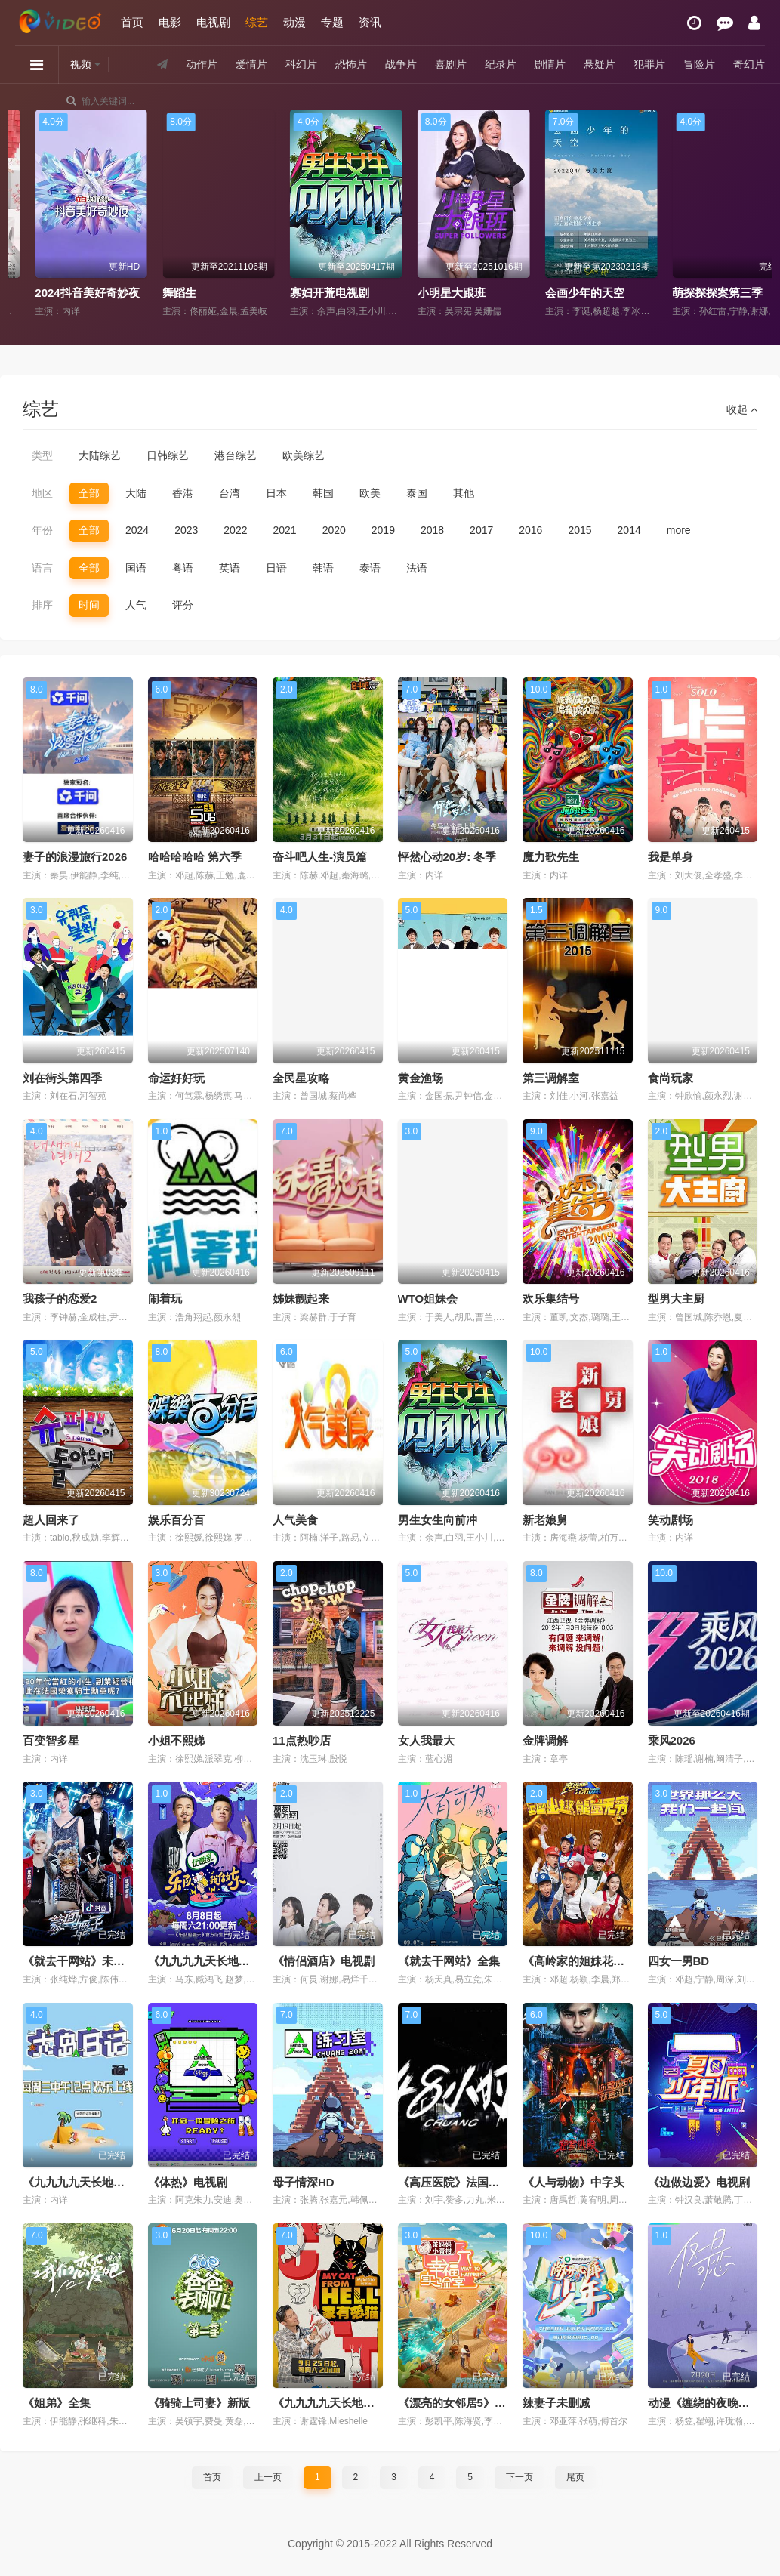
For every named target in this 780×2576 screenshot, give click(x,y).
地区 (42, 493)
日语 (276, 568)
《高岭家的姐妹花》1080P (590, 1960)
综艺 (256, 22)
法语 (416, 568)
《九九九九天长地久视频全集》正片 (238, 1960)
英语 (229, 568)
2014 (629, 530)
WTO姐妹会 (428, 1298)
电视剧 (213, 22)
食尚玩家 (670, 1078)
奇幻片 (749, 64)
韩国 (323, 493)
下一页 (519, 2477)
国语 (135, 568)
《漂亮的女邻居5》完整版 (463, 2402)
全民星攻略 (301, 1078)
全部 (89, 493)
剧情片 (550, 64)
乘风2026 (671, 1740)
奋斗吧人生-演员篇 (320, 856)
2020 (334, 530)
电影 (170, 22)
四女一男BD (679, 1960)
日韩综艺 (167, 455)
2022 (235, 530)
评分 (182, 605)
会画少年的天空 (692, 292)
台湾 (229, 493)
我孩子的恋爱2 (60, 1298)
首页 (132, 22)
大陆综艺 (100, 455)
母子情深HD (304, 2182)
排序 (42, 605)
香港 (182, 493)
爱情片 (251, 64)
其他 (463, 493)
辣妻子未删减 (556, 2402)
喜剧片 (451, 64)
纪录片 (500, 64)
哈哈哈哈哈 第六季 (195, 856)
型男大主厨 (676, 1298)
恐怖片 (351, 64)
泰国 (416, 493)
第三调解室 (551, 1078)
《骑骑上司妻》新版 (199, 2402)
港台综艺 (235, 455)
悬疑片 (599, 64)
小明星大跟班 (559, 292)
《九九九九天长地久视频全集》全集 (363, 2402)
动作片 (201, 64)
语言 (42, 568)
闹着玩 (165, 1298)
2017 (481, 530)
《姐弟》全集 (57, 2402)
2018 (432, 530)
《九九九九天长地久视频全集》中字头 (119, 2182)
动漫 (294, 22)
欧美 (370, 493)
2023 (186, 530)
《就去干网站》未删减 (79, 1960)
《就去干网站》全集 (449, 1960)
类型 (42, 455)
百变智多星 (51, 1740)
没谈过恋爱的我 (54, 292)
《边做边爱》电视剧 (699, 2182)
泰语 (370, 568)
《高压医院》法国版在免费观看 (477, 2182)
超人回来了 (51, 1519)
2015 (579, 530)
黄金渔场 (420, 1078)
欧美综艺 (303, 455)
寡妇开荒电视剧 (436, 292)
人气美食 (295, 1519)
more (679, 530)
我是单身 (670, 856)
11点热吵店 (302, 1740)
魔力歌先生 (551, 856)
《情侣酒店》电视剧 (324, 1960)
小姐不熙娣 (176, 1740)
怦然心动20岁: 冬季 (447, 856)
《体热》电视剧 (187, 2182)
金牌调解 (545, 1740)
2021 (284, 530)
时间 (89, 605)
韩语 (323, 568)
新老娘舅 (545, 1519)
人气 (135, 605)
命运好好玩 (176, 1078)
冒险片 (699, 64)
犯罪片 (649, 64)
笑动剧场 (670, 1519)
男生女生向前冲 (437, 1519)
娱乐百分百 (176, 1519)
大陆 (135, 493)
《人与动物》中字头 (573, 2182)
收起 (741, 409)
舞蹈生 (287, 292)
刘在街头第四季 (62, 1078)
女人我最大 (426, 1740)
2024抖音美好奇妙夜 (195, 292)
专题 (332, 22)
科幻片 (301, 64)
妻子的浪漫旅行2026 (75, 856)
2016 (530, 530)
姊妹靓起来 (301, 1298)
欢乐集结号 (551, 1298)
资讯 (370, 22)
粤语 (182, 568)
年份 (42, 530)
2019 (383, 530)
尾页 (575, 2477)
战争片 (401, 64)
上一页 (268, 2477)
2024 (137, 530)
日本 (276, 493)
